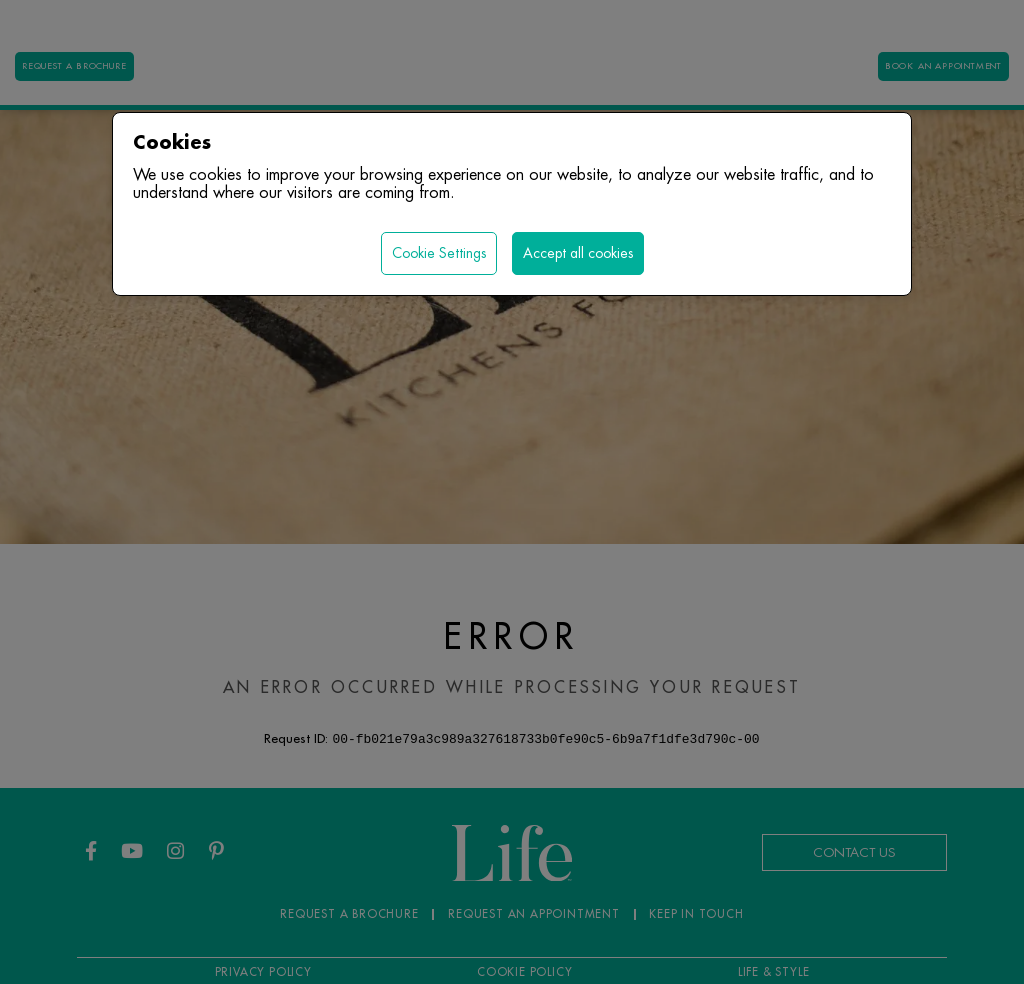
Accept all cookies (578, 253)
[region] (512, 492)
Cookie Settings (439, 253)
